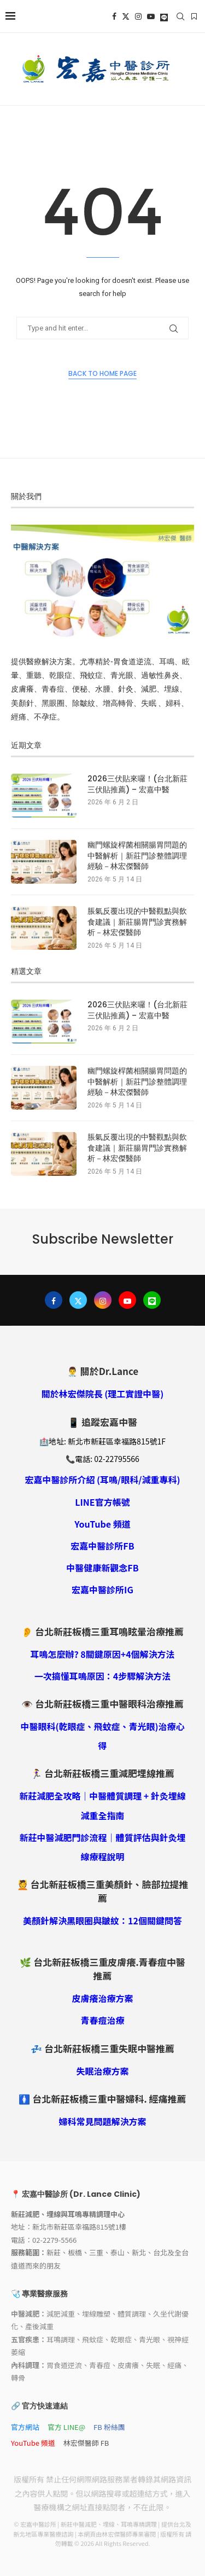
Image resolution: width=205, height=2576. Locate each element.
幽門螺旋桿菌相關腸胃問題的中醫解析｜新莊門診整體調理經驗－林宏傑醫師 (137, 856)
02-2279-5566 (54, 2240)
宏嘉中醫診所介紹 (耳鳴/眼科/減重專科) (102, 1479)
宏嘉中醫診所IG (102, 1589)
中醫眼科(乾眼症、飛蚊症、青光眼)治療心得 (102, 1736)
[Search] (180, 16)
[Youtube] (151, 16)
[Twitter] (126, 16)
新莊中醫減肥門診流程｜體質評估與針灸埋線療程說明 (102, 1847)
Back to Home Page (102, 373)
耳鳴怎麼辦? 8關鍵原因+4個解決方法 (102, 1654)
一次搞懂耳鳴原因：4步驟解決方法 (102, 1675)
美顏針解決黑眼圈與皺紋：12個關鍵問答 (102, 1920)
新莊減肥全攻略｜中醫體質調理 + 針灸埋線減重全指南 (102, 1805)
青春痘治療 (102, 2020)
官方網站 (25, 2427)
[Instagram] (138, 16)
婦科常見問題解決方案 (102, 2121)
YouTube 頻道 (102, 1523)
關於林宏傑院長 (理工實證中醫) (103, 1393)
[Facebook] (114, 16)
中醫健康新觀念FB (102, 1567)
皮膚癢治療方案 (102, 1998)
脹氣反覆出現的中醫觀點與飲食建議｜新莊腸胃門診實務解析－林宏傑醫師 (137, 922)
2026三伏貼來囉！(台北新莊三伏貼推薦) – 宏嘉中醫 (137, 784)
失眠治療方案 (102, 2071)
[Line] (164, 16)
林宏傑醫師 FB (86, 2443)
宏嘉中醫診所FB (102, 1545)
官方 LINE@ (66, 2427)
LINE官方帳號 (102, 1502)
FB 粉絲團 (109, 2427)
